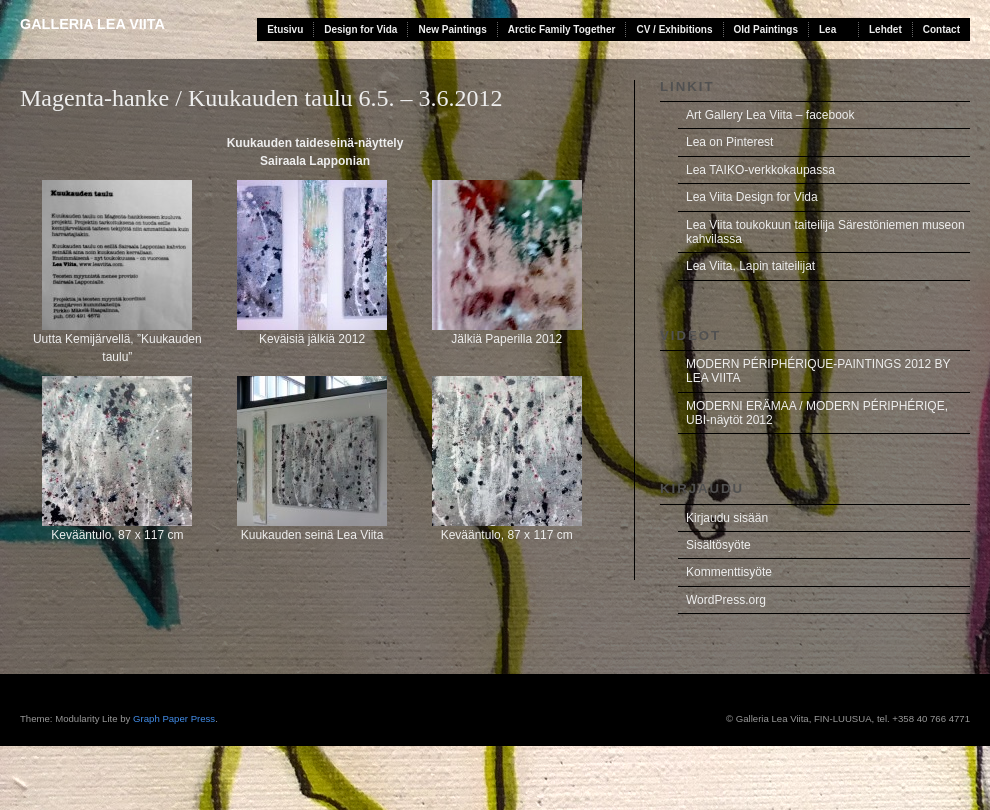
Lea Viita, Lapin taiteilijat (750, 266)
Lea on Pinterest (729, 142)
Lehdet (885, 29)
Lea (827, 29)
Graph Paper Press (174, 718)
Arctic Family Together (562, 29)
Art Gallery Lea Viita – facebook (770, 115)
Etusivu (285, 29)
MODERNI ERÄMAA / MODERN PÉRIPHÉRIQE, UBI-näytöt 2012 (817, 413)
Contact (941, 29)
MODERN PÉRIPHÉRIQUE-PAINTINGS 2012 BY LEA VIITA (818, 371)
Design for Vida (360, 29)
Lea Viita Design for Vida (752, 197)
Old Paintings (766, 29)
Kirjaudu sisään (727, 518)
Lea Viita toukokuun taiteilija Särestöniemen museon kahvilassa (825, 232)
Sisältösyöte (718, 545)
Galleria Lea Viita (92, 24)
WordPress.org (726, 600)
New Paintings (452, 29)
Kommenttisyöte (729, 572)
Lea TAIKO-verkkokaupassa (760, 170)
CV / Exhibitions (674, 29)
